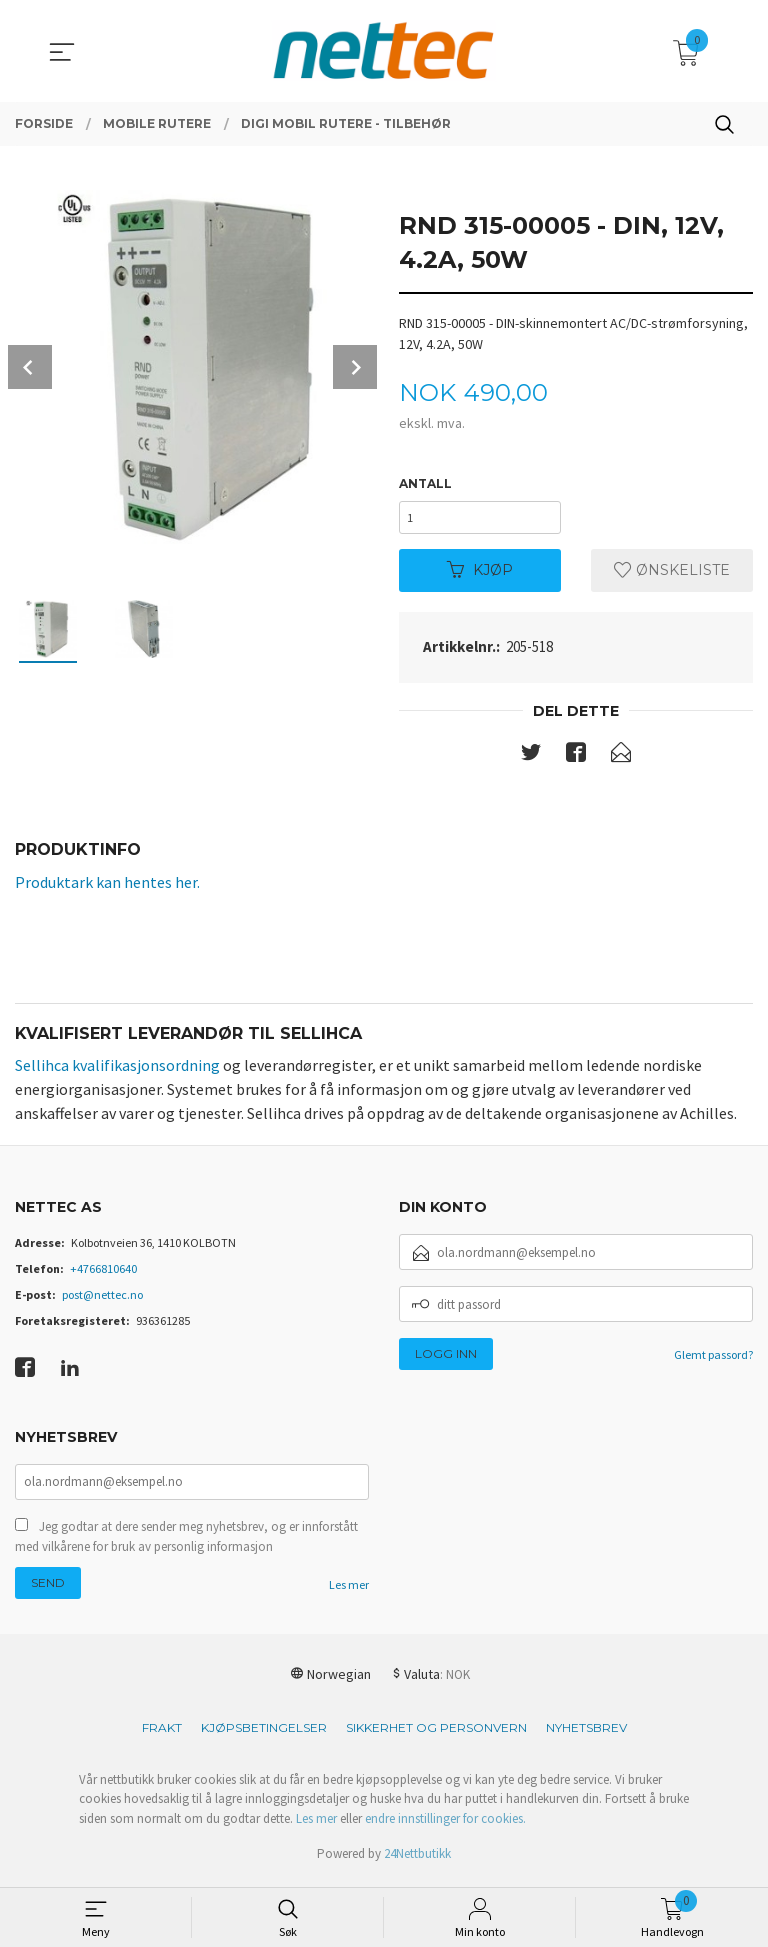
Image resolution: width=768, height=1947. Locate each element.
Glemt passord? (713, 1359)
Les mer (349, 1591)
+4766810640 (103, 1273)
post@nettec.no (102, 1299)
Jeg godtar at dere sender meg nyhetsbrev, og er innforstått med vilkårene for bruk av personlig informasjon (186, 1543)
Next (355, 367)
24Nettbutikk (417, 1860)
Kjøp (480, 574)
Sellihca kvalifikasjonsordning (117, 1070)
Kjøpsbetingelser (264, 1734)
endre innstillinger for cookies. (445, 1825)
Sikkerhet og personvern (436, 1734)
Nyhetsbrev (586, 1734)
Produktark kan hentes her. (107, 886)
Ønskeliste (672, 574)
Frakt (162, 1734)
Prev (30, 367)
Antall (425, 483)
